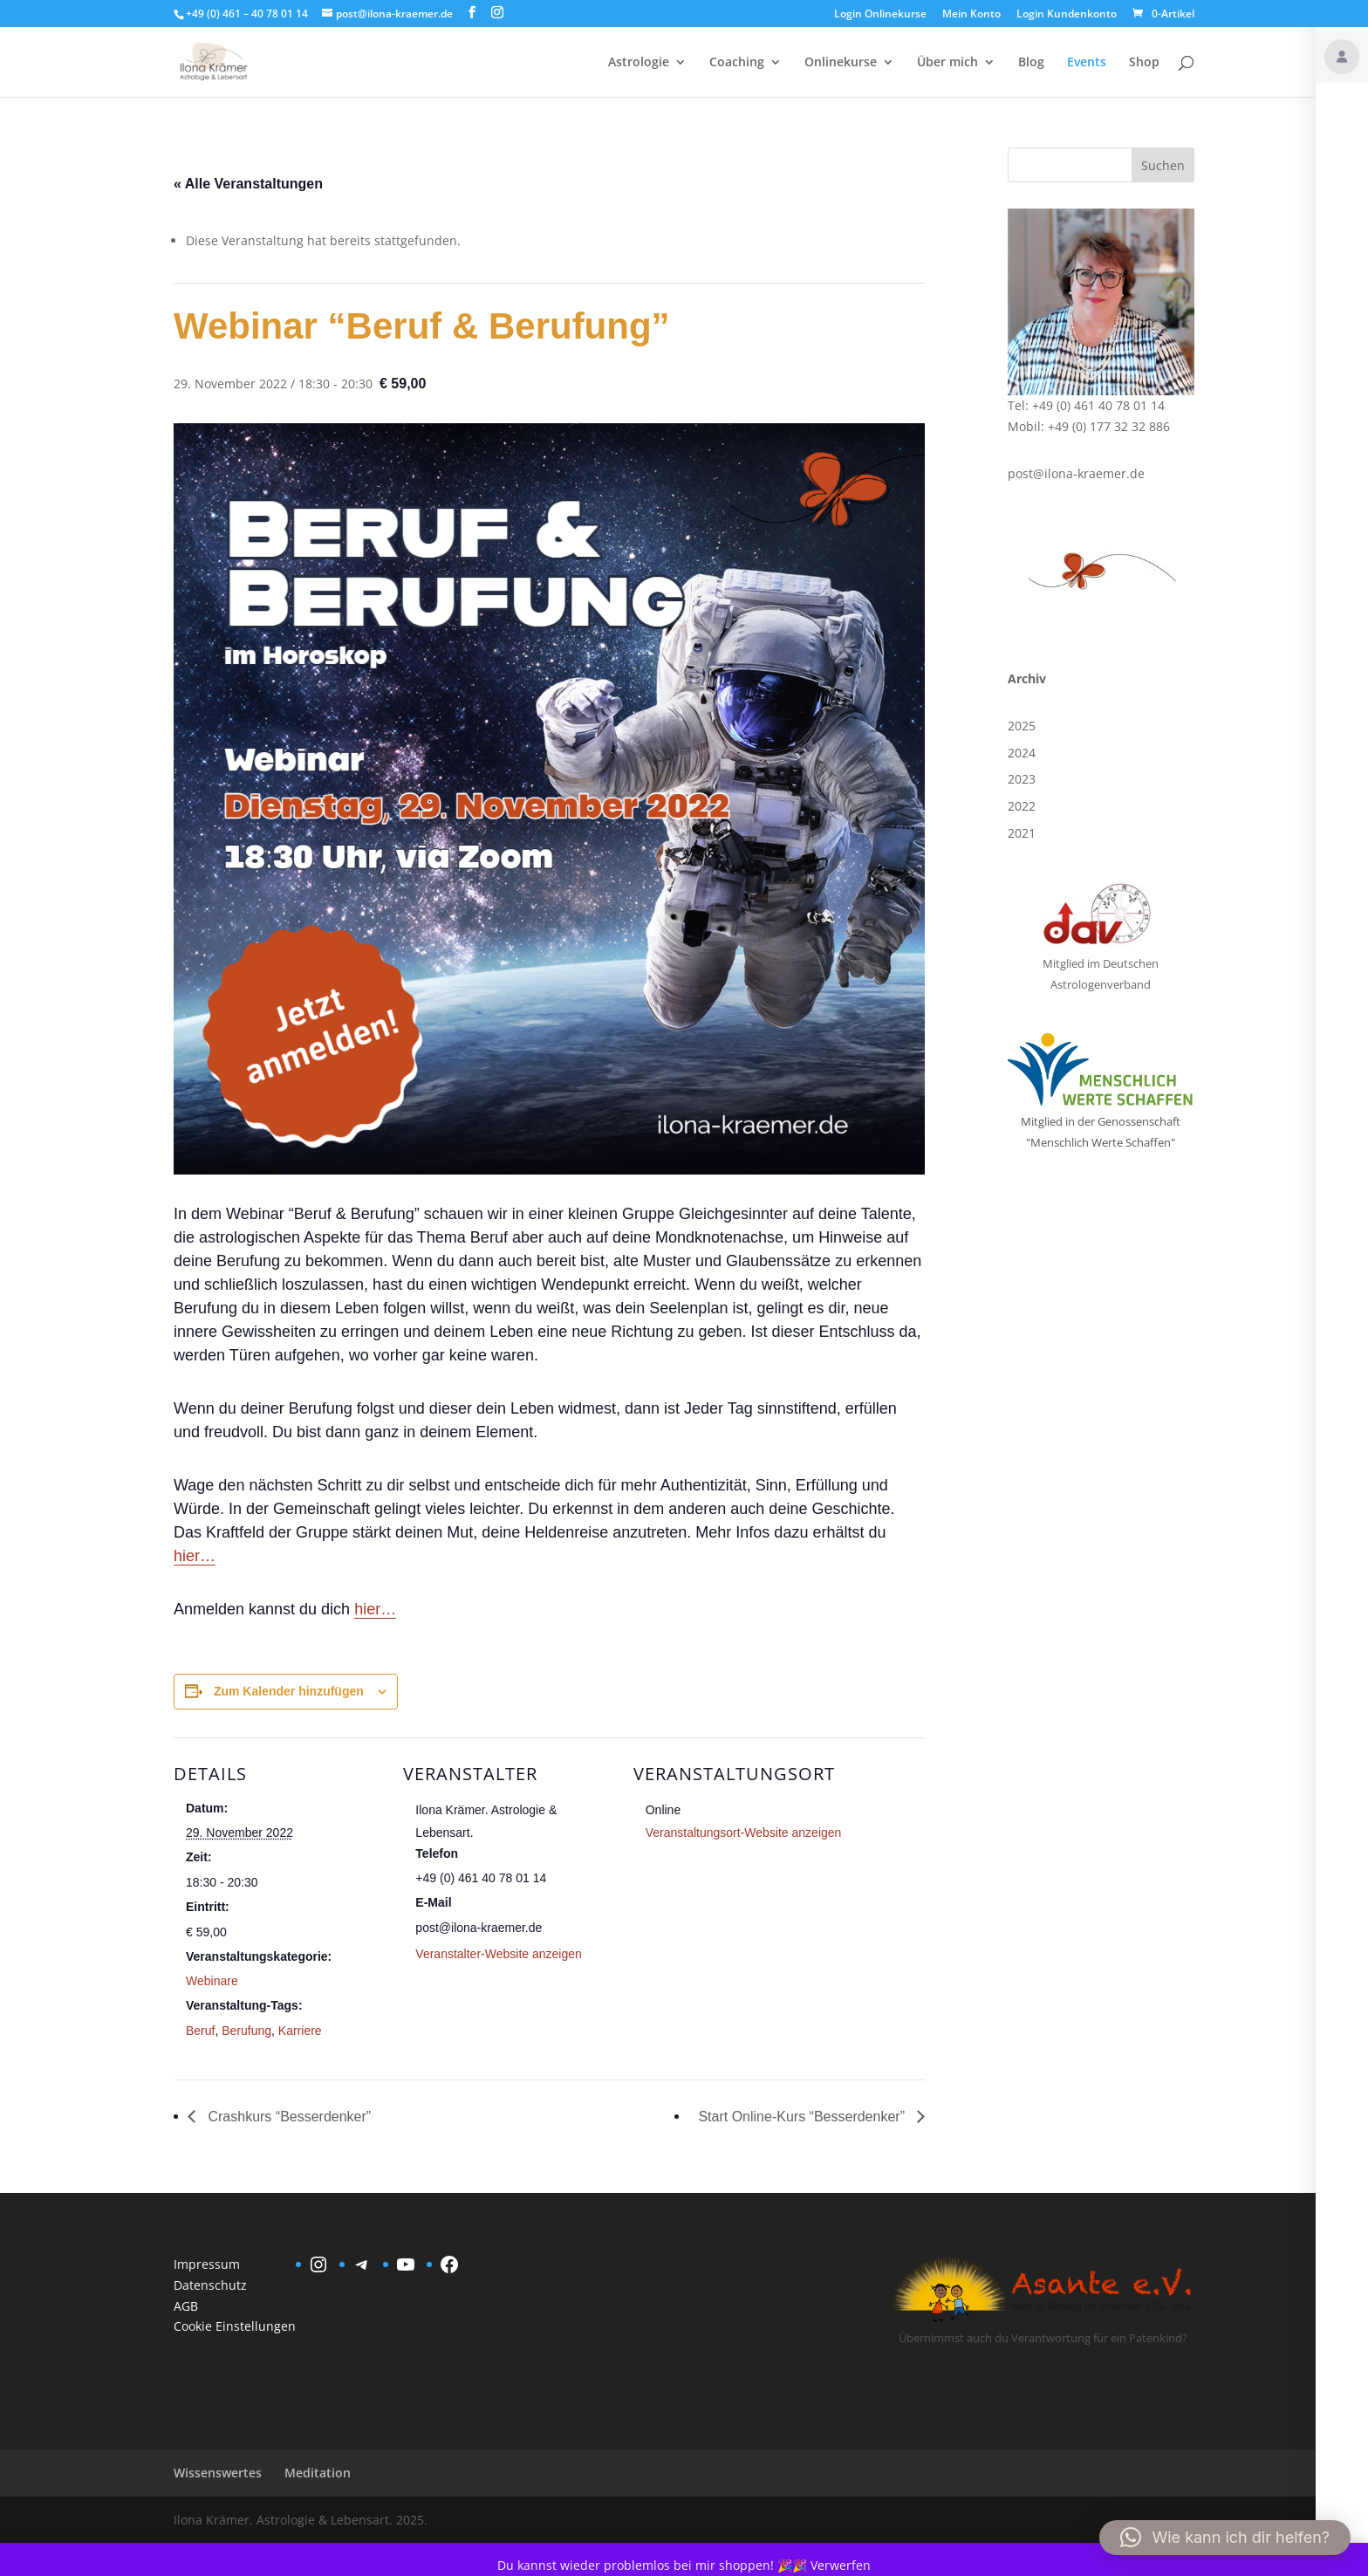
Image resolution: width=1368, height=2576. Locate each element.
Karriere (300, 2031)
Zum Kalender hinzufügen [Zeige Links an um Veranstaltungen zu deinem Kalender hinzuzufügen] (289, 1691)
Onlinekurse (840, 63)
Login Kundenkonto (1066, 15)
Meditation (317, 2472)
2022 (1022, 806)
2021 (1022, 833)
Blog (1031, 63)
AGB (186, 2306)
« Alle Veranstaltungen (248, 183)
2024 (1022, 752)
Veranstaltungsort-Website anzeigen (744, 1833)
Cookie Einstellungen (235, 2326)
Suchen (1163, 165)
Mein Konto (971, 15)
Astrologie (638, 63)
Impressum (207, 2264)
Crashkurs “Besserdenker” (287, 2116)
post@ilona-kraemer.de (1076, 473)
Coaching (736, 63)
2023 (1022, 779)
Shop (1144, 63)
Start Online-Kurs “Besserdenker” (803, 2116)
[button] (1225, 2537)
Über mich (947, 63)
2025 (1022, 725)
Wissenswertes (218, 2472)
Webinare (212, 1981)
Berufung (246, 2031)
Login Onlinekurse (880, 15)
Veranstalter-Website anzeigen (498, 1954)
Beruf (200, 2031)
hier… (194, 1556)
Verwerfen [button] (841, 2565)
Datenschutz (210, 2285)
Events (1086, 63)
